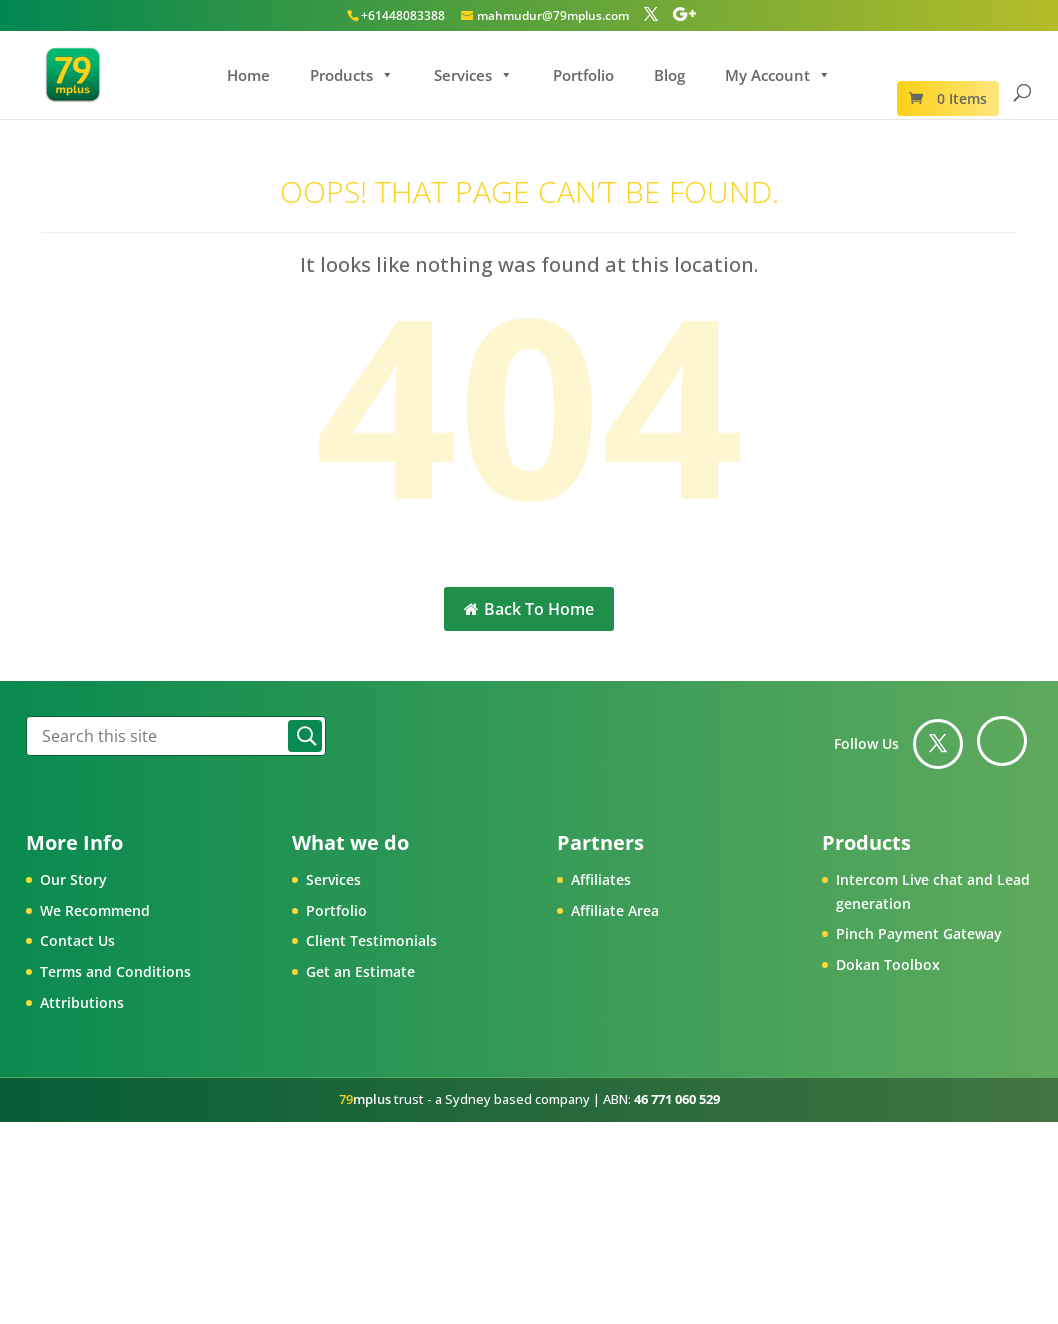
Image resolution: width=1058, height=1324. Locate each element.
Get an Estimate (360, 971)
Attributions (82, 1002)
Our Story (73, 879)
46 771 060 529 (677, 1099)
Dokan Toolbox (888, 964)
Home (248, 75)
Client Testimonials (371, 940)
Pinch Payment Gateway (919, 933)
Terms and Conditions (115, 971)
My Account (778, 75)
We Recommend (95, 910)
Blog (669, 75)
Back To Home (529, 609)
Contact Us (77, 940)
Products (352, 75)
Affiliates (601, 879)
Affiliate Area (615, 910)
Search (305, 736)
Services (473, 75)
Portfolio (583, 75)
